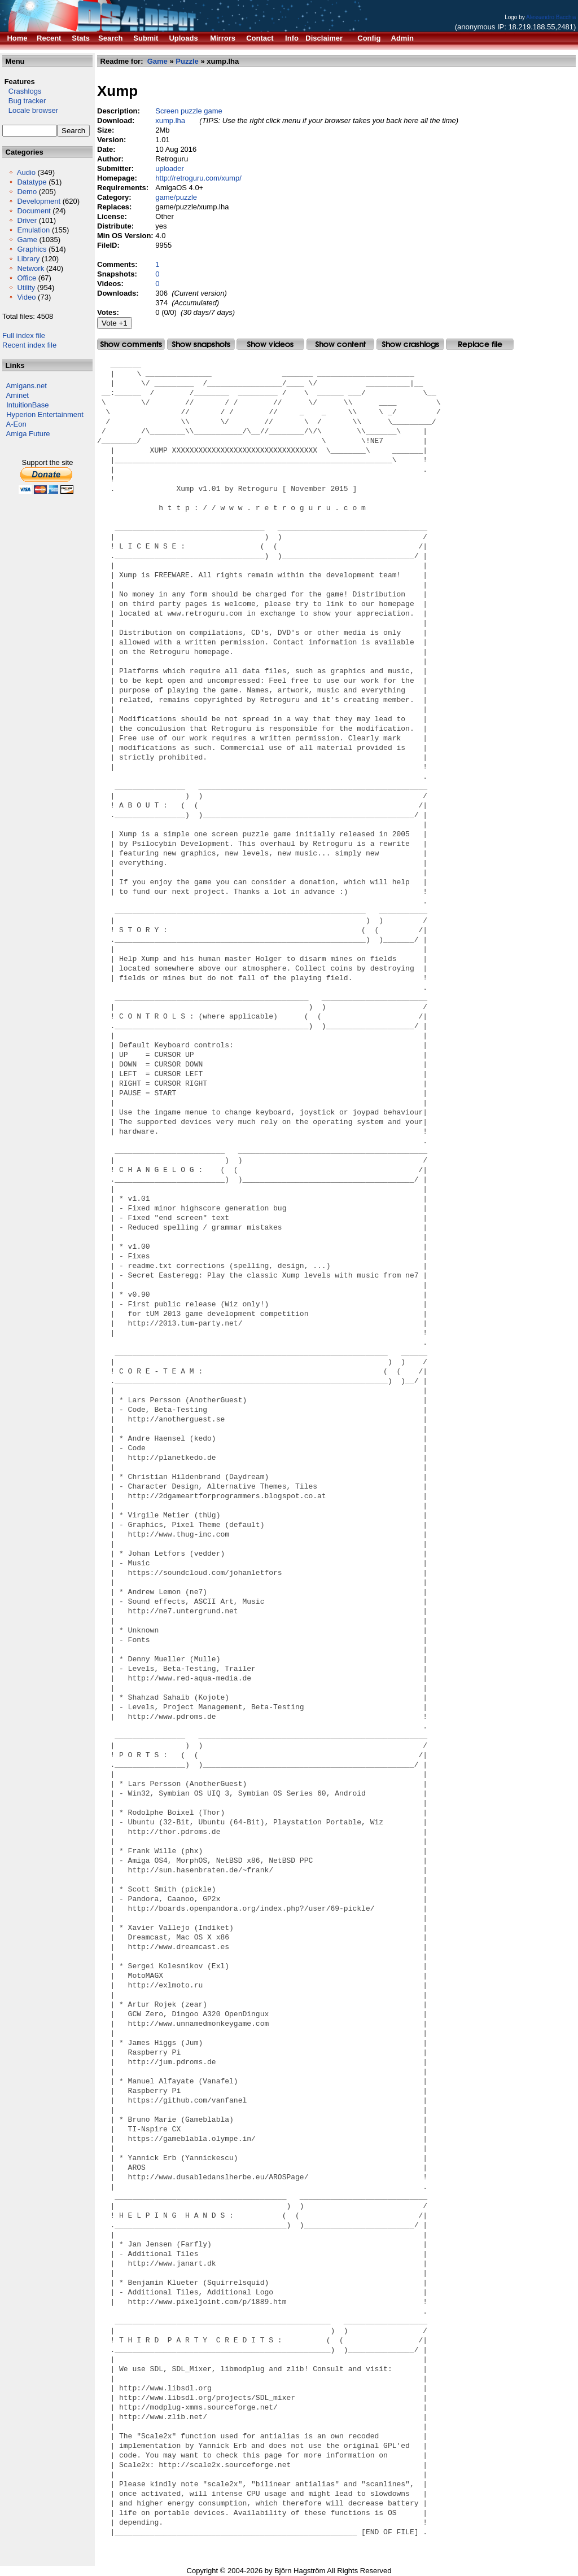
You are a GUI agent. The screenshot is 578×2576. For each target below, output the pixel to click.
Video (26, 297)
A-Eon (16, 424)
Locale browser (30, 110)
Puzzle (187, 61)
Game (27, 239)
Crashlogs (21, 91)
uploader (169, 168)
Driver (27, 220)
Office (26, 278)
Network (30, 268)
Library (28, 258)
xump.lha (170, 120)
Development (38, 201)
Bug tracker (24, 100)
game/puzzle (176, 197)
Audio (26, 172)
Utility (26, 287)
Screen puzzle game (188, 111)
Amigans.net (26, 385)
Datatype (31, 182)
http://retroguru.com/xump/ (198, 178)
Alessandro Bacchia (551, 17)
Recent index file (29, 345)
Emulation (33, 230)
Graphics (31, 249)
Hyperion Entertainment (45, 414)
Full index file (23, 335)
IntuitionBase (27, 405)
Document (33, 211)
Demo (27, 191)
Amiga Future (28, 433)
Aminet (17, 395)
